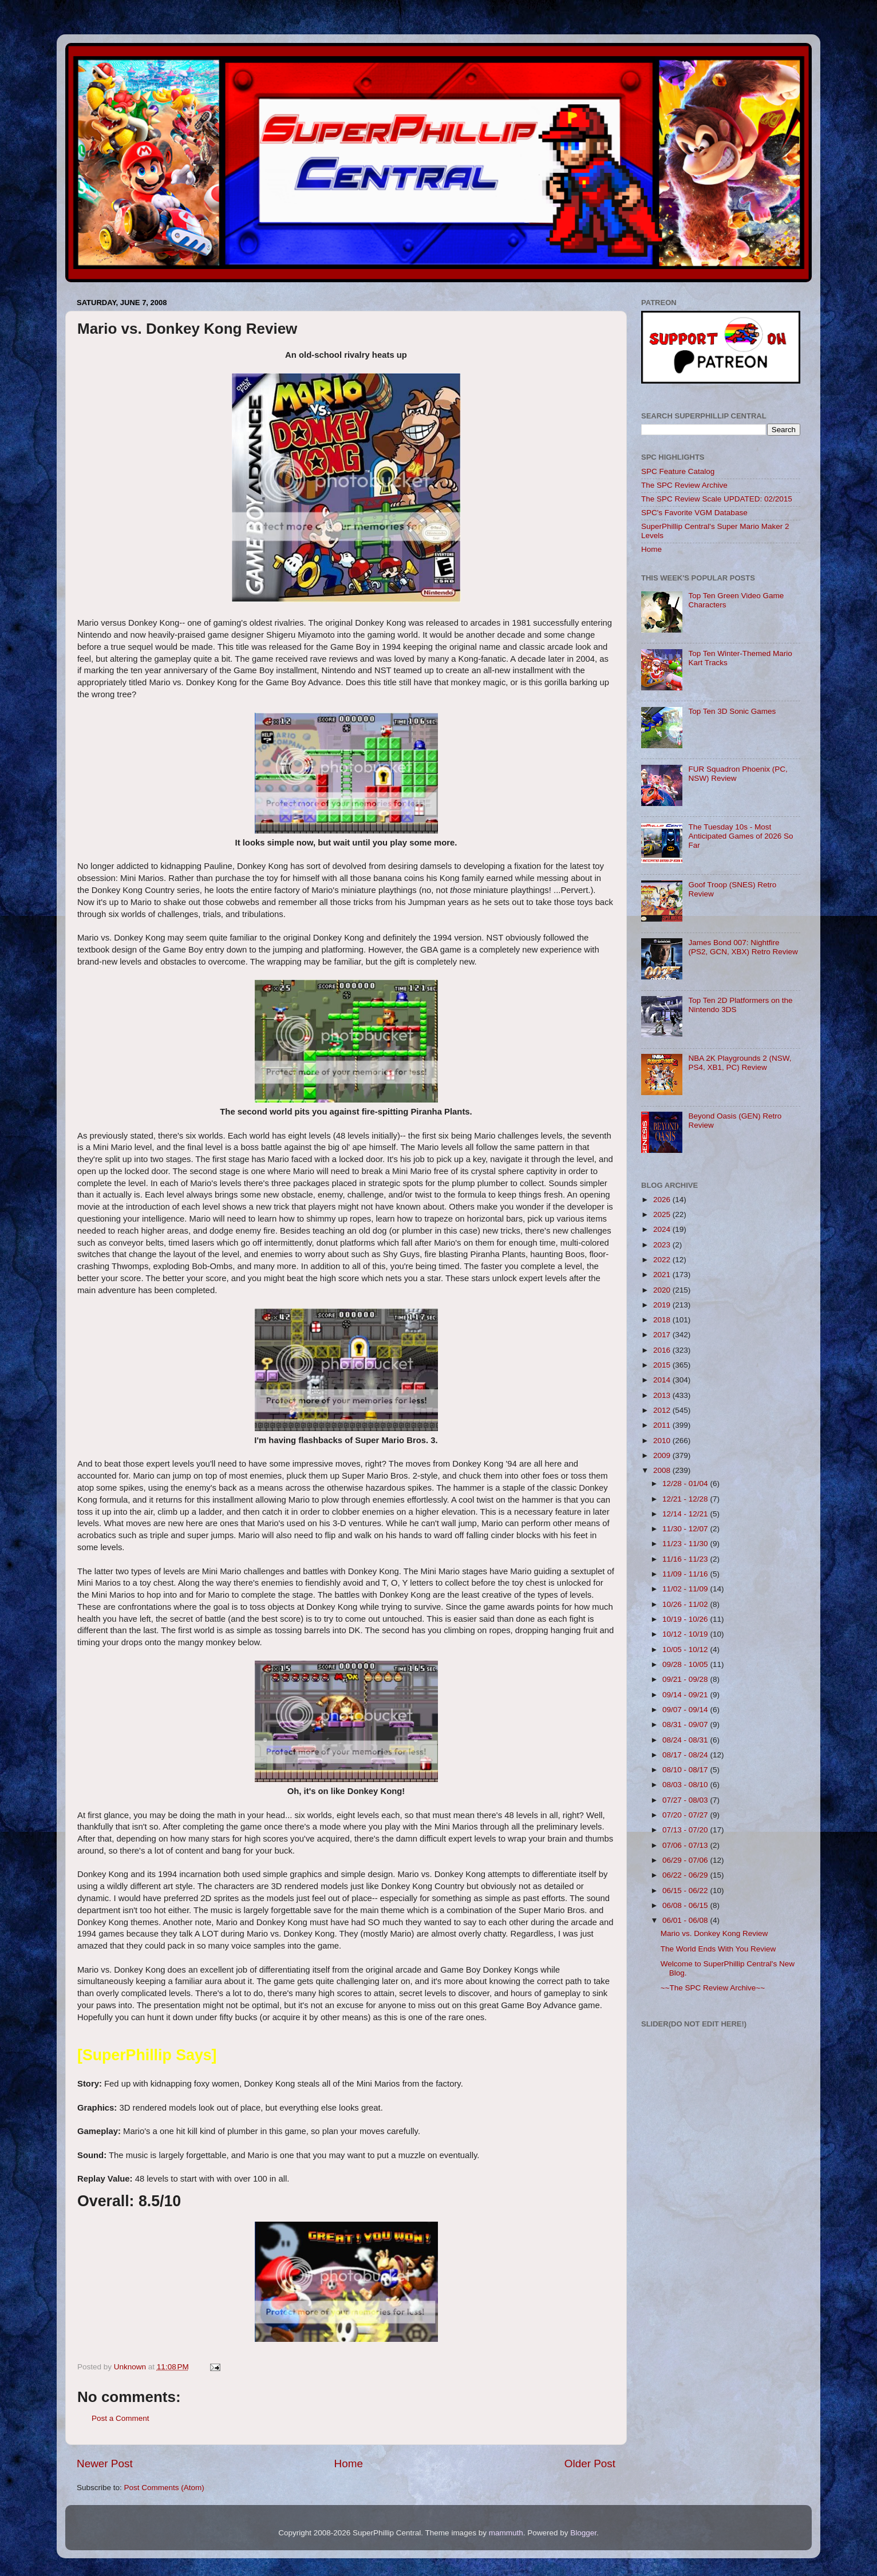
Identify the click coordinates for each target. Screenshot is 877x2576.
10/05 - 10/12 (686, 1649)
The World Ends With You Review (718, 1949)
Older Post (589, 2464)
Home (348, 2464)
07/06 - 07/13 (686, 1845)
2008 (663, 1470)
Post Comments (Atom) (164, 2487)
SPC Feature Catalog (677, 471)
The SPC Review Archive (684, 485)
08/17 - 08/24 (686, 1755)
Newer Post (105, 2464)
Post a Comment (120, 2418)
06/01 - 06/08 (686, 1920)
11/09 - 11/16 (686, 1574)
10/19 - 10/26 (686, 1619)
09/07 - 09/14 (686, 1709)
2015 (663, 1365)
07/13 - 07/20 (686, 1830)
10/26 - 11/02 (686, 1604)
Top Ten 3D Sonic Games (732, 711)
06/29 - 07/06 (686, 1860)
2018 (663, 1319)
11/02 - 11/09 (686, 1589)
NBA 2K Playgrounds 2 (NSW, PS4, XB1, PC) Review (739, 1063)
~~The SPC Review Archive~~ (713, 1988)
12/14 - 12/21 (686, 1514)
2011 (663, 1425)
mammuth (506, 2532)
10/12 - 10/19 (686, 1634)
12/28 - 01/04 (686, 1483)
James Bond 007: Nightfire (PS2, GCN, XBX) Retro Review (742, 947)
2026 (663, 1199)
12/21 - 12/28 (686, 1499)
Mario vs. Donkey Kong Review (714, 1933)
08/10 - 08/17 (686, 1769)
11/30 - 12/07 (686, 1528)
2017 (663, 1334)
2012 (663, 1410)
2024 (663, 1229)
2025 (663, 1214)
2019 (663, 1305)
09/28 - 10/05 (686, 1664)
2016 (663, 1350)
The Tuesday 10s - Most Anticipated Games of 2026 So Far (740, 836)
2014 (663, 1380)
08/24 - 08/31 (686, 1740)
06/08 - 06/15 (686, 1905)
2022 (663, 1259)
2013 (663, 1395)
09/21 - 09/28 (686, 1679)
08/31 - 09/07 (686, 1724)
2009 (663, 1455)
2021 (663, 1274)
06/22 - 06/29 (686, 1875)
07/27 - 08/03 (686, 1800)
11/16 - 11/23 (686, 1559)
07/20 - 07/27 (686, 1815)
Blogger (583, 2532)
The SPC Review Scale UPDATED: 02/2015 (716, 499)
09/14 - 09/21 (686, 1694)
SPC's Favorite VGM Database (694, 512)
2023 (663, 1244)
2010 (663, 1440)
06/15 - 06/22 (686, 1890)
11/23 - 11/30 (686, 1543)
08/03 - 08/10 (686, 1784)
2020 (663, 1290)
